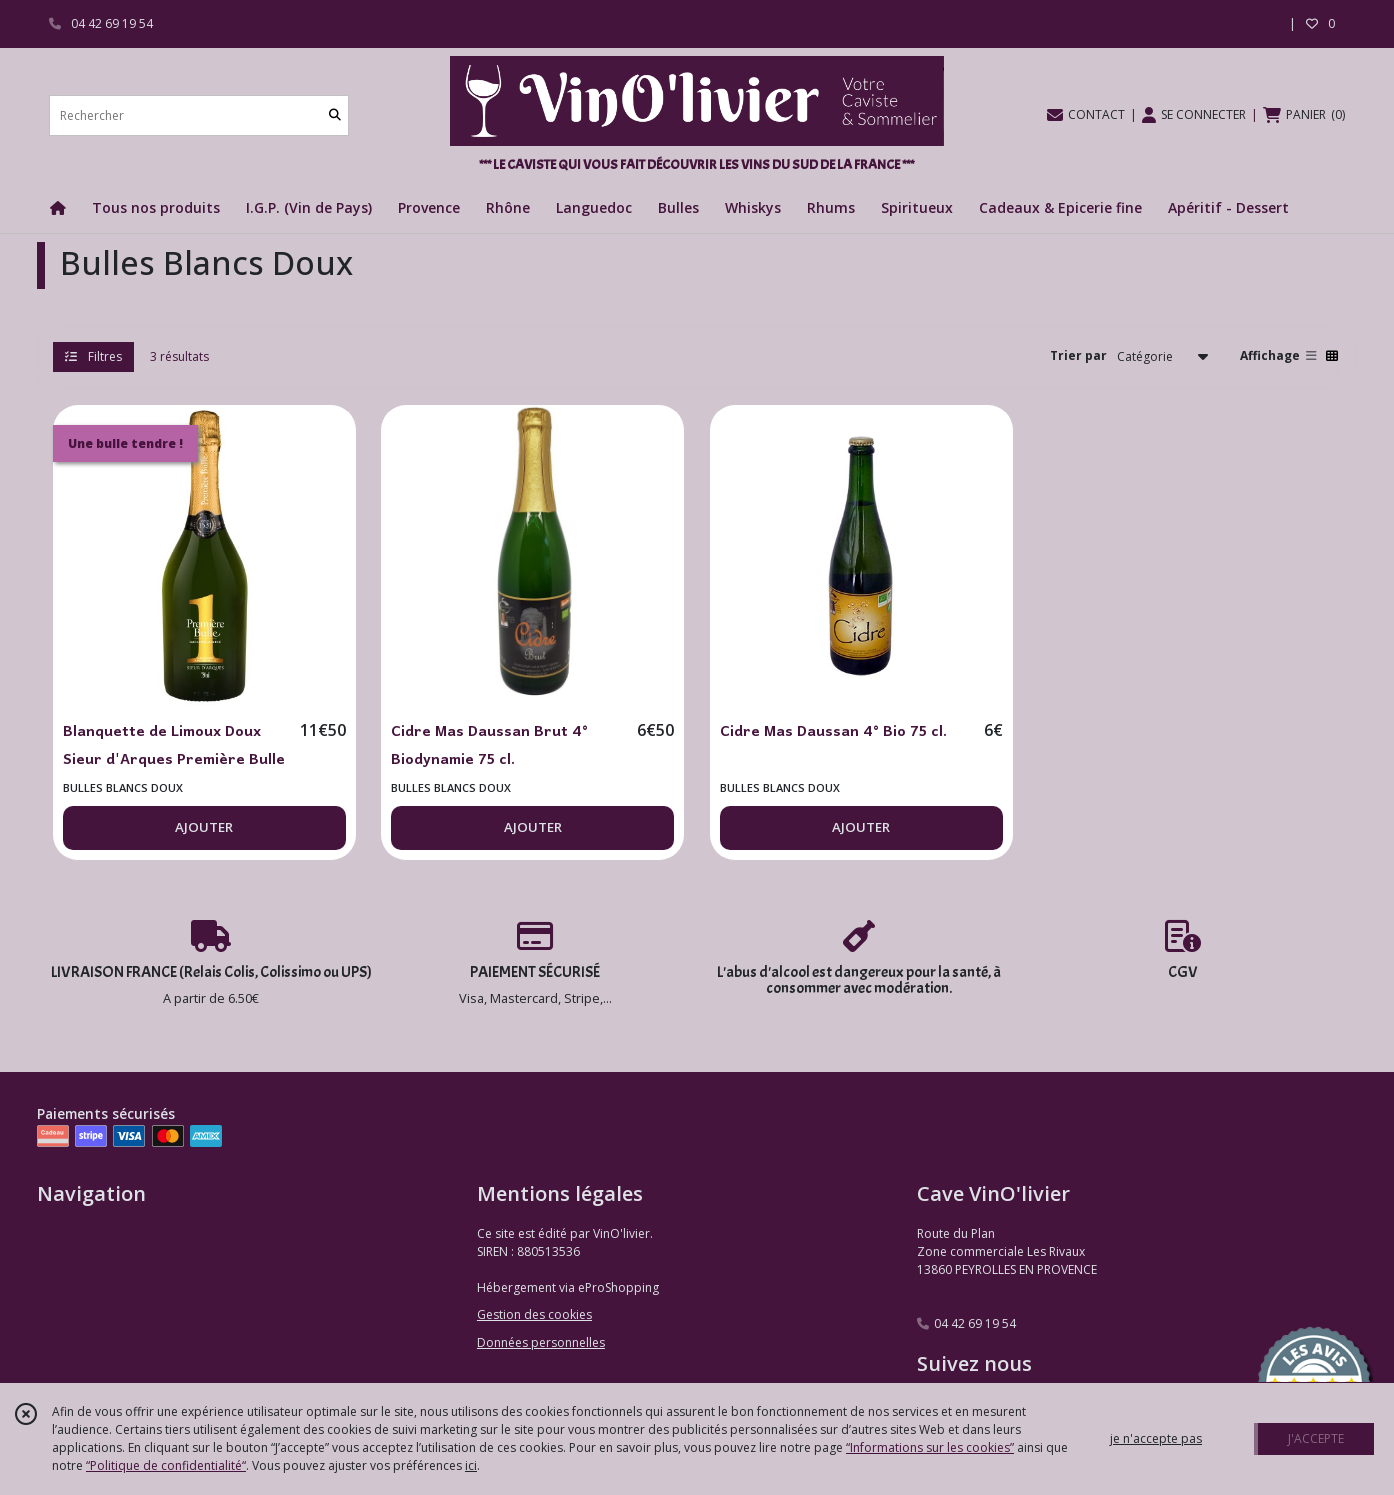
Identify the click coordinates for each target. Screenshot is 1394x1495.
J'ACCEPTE (1316, 1438)
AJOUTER (204, 827)
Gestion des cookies (534, 1314)
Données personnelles (541, 1342)
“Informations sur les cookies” (930, 1447)
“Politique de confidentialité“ (166, 1465)
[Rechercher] (335, 115)
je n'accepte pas (1156, 1438)
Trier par (1078, 355)
